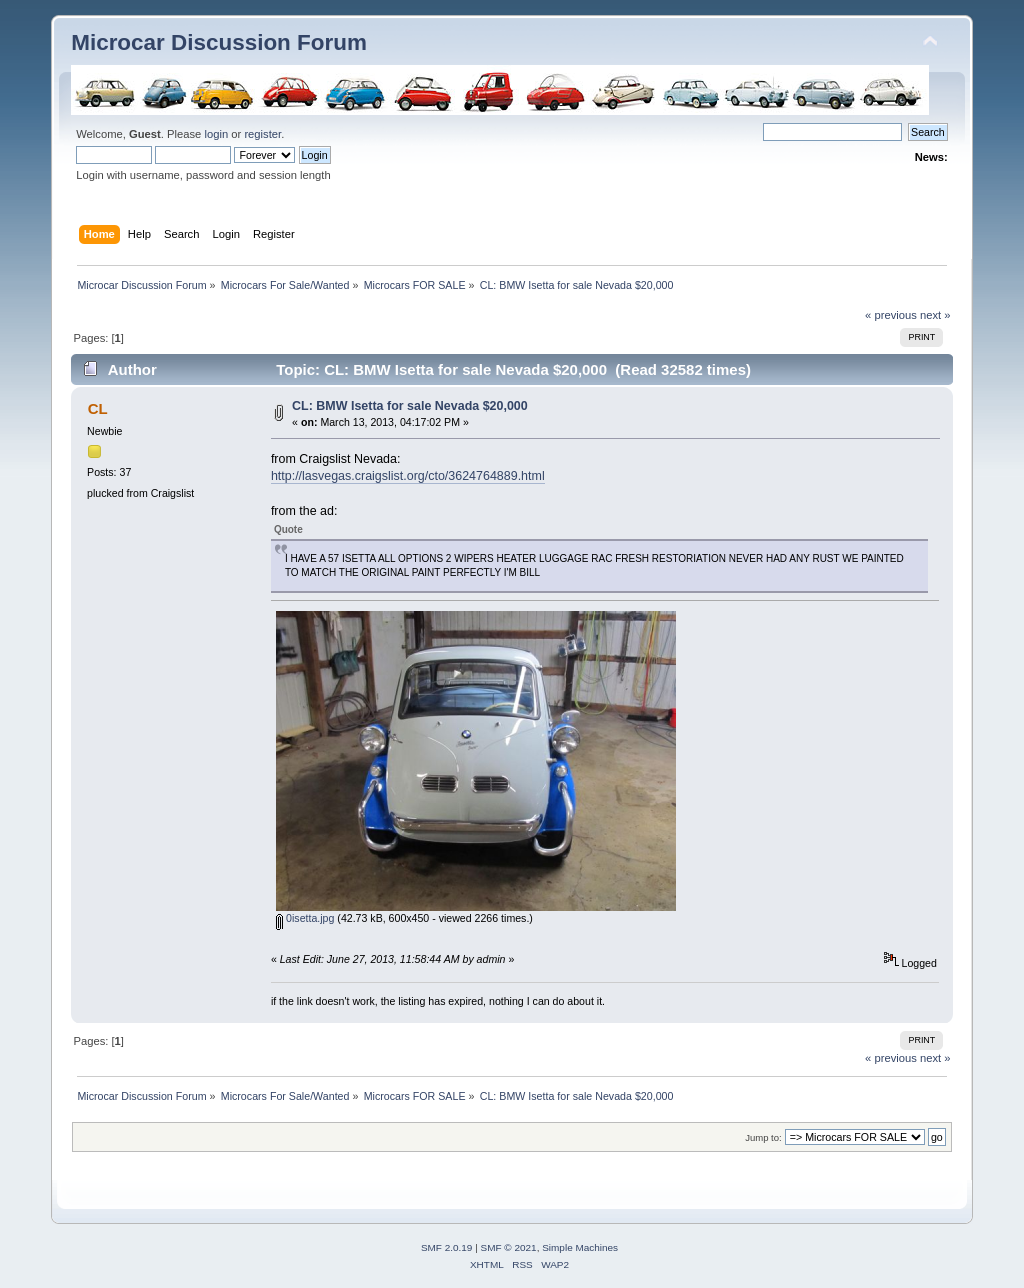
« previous (891, 315)
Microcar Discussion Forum (219, 42)
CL (98, 408)
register (262, 134)
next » (935, 315)
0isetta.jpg (305, 918)
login (216, 134)
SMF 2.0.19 (447, 1247)
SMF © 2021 (509, 1247)
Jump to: (763, 1137)
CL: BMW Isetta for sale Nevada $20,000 (410, 406)
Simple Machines (580, 1247)
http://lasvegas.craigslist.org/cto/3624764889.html (408, 476)
